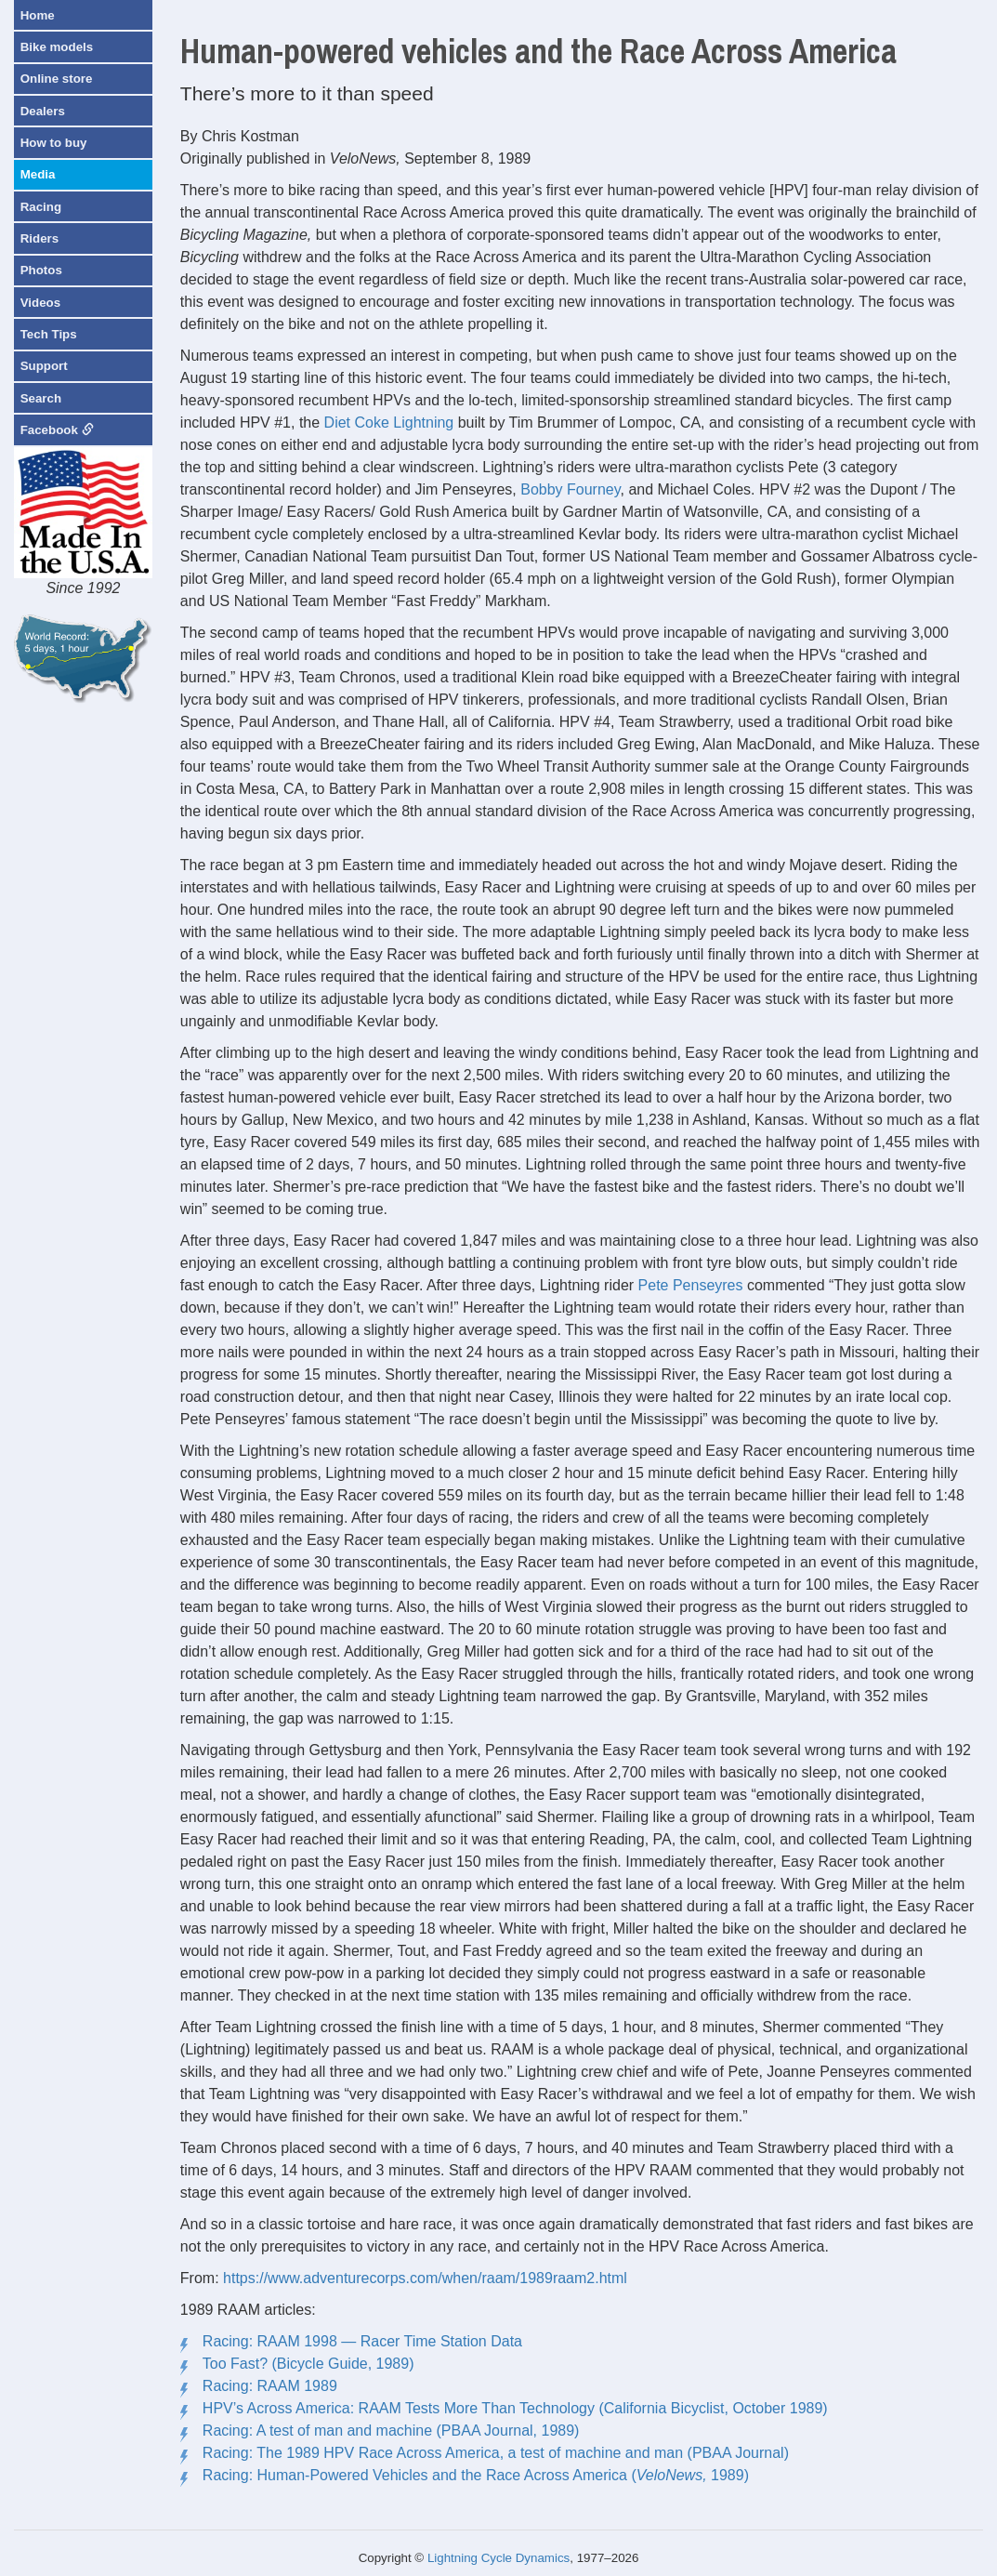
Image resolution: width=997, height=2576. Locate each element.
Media (38, 174)
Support (44, 366)
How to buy (53, 143)
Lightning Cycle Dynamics (498, 2558)
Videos (40, 303)
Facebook (57, 430)
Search (40, 398)
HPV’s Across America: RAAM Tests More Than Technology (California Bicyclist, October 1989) (515, 2408)
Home (37, 15)
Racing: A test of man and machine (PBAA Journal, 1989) (391, 2430)
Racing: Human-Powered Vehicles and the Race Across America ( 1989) (476, 2475)
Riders (39, 238)
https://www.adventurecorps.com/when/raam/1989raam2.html (425, 2278)
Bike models (57, 47)
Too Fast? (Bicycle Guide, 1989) (308, 2363)
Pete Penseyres (690, 1285)
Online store (56, 79)
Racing (40, 207)
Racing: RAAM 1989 (270, 2386)
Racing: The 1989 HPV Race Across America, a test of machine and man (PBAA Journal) (496, 2453)
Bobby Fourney (570, 489)
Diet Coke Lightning (389, 422)
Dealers (42, 111)
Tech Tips (48, 334)
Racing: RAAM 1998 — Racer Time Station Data (362, 2341)
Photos (41, 270)
